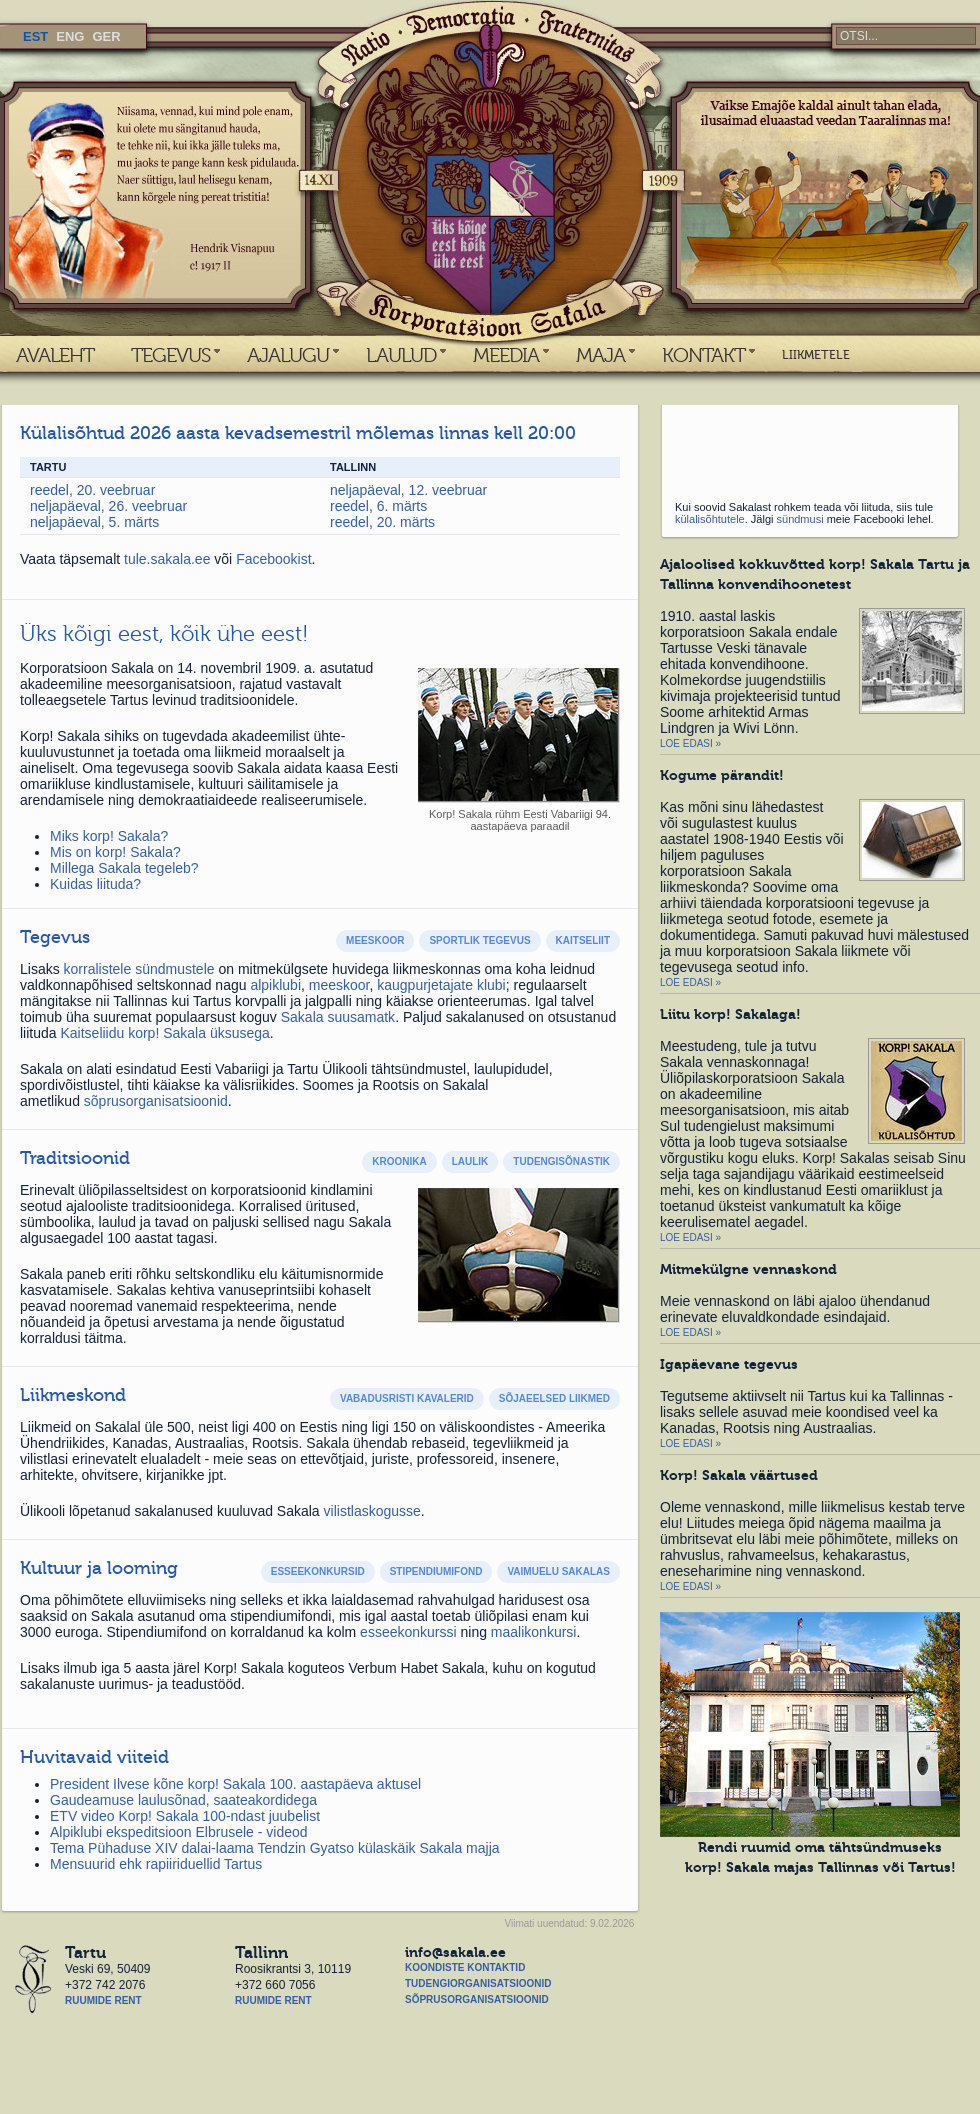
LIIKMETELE (816, 355)
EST (35, 36)
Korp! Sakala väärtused (739, 1475)
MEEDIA (506, 355)
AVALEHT (55, 355)
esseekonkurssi (408, 1632)
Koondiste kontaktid (465, 1967)
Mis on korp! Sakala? (115, 852)
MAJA (600, 355)
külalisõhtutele (710, 519)
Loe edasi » (690, 743)
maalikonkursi (534, 1632)
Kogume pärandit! (722, 775)
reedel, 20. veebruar (92, 490)
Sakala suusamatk (338, 1017)
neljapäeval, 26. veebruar (108, 506)
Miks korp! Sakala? (109, 836)
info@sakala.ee (455, 1952)
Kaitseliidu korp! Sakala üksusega (164, 1033)
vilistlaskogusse (372, 1511)
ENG (70, 36)
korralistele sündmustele (139, 969)
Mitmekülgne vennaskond (748, 1269)
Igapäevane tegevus (729, 1364)
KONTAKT (703, 355)
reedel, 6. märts (378, 506)
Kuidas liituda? (95, 884)
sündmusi (800, 519)
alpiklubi (275, 985)
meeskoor (339, 985)
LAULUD (401, 355)
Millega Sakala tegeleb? (124, 868)
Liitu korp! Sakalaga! (730, 1014)
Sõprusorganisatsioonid (477, 1999)
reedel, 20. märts (382, 522)
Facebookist (273, 559)
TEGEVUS (170, 355)
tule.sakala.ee (169, 559)
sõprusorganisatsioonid (156, 1101)
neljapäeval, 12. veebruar (408, 490)
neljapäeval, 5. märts (94, 522)
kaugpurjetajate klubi (441, 985)
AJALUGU (288, 355)
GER (106, 36)
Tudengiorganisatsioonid (478, 1983)
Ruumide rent (103, 2000)
